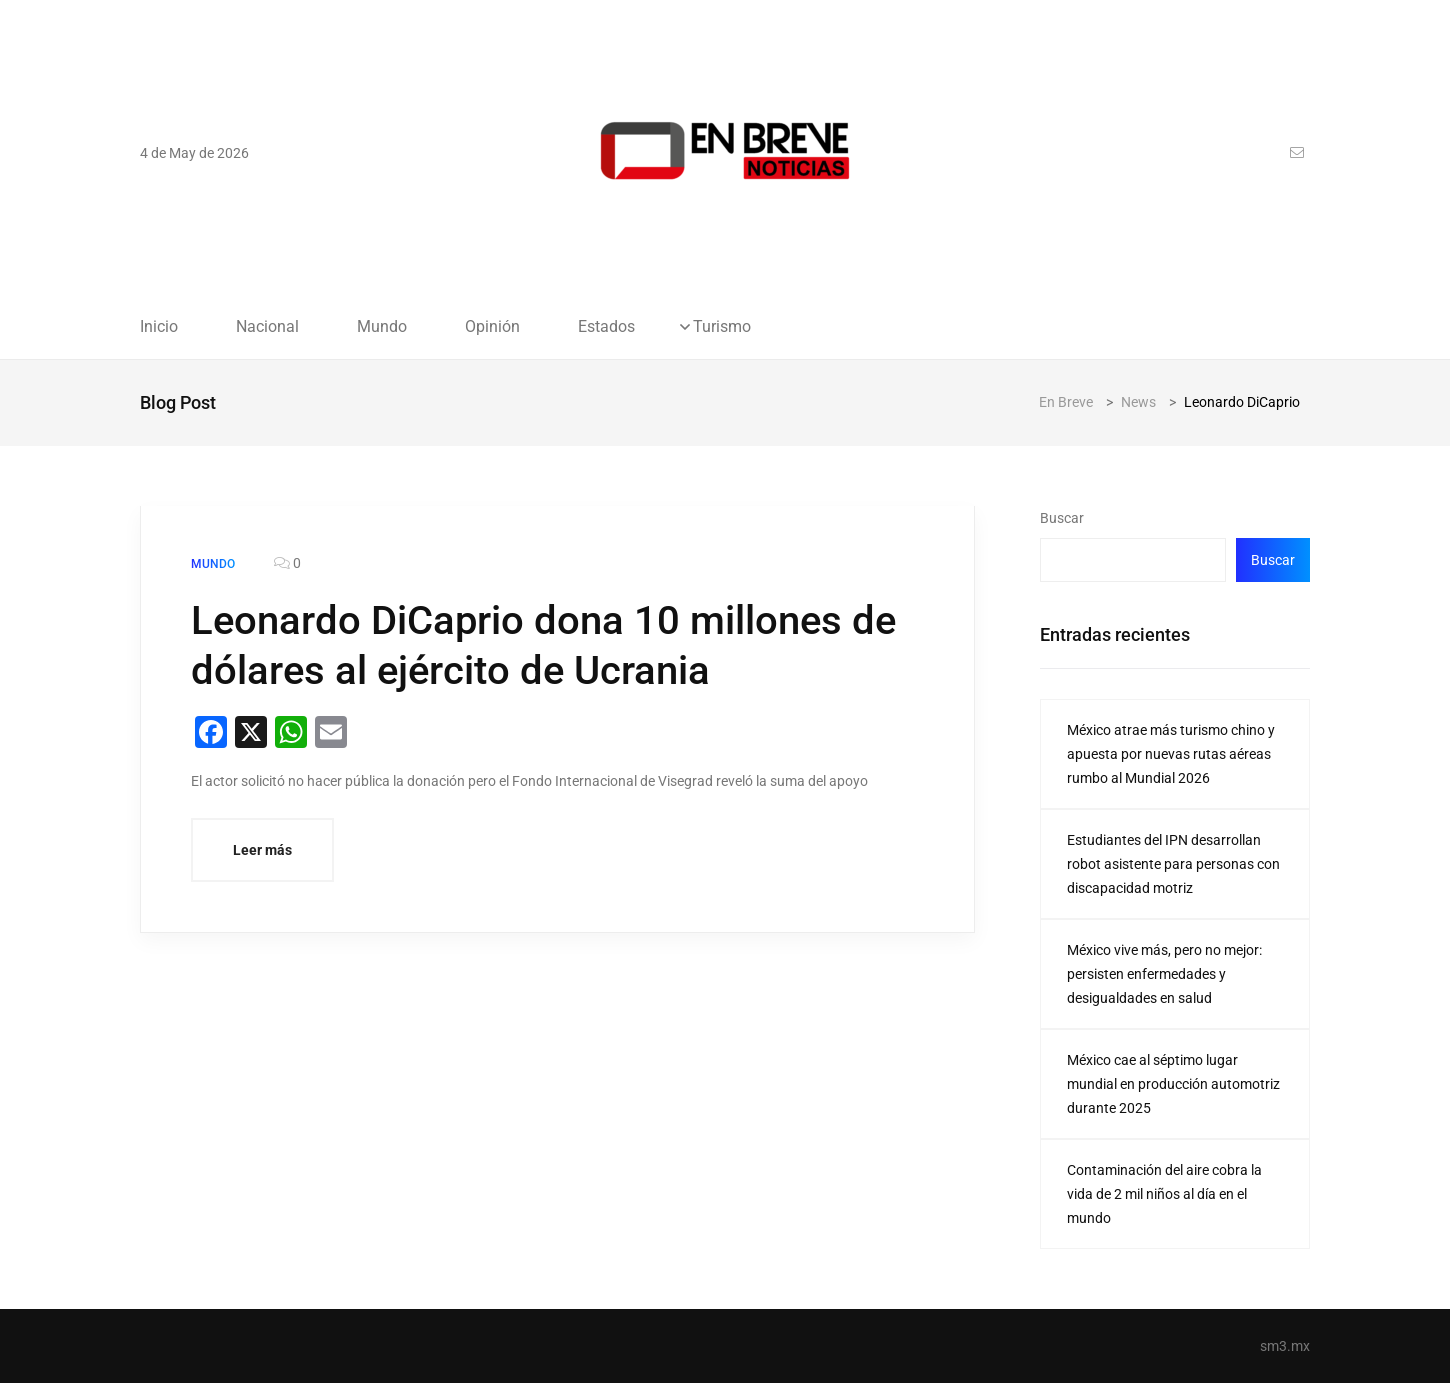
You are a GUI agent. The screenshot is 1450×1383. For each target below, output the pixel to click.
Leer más (262, 850)
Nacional (267, 327)
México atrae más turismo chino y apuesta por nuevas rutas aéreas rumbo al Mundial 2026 (1171, 754)
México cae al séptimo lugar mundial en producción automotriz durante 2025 (1173, 1084)
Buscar (1062, 518)
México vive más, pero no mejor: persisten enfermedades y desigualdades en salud (1164, 974)
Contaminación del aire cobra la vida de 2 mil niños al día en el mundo (1164, 1194)
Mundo (382, 327)
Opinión (492, 327)
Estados (606, 327)
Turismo (722, 327)
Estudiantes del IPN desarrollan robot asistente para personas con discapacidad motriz (1173, 864)
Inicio (159, 327)
